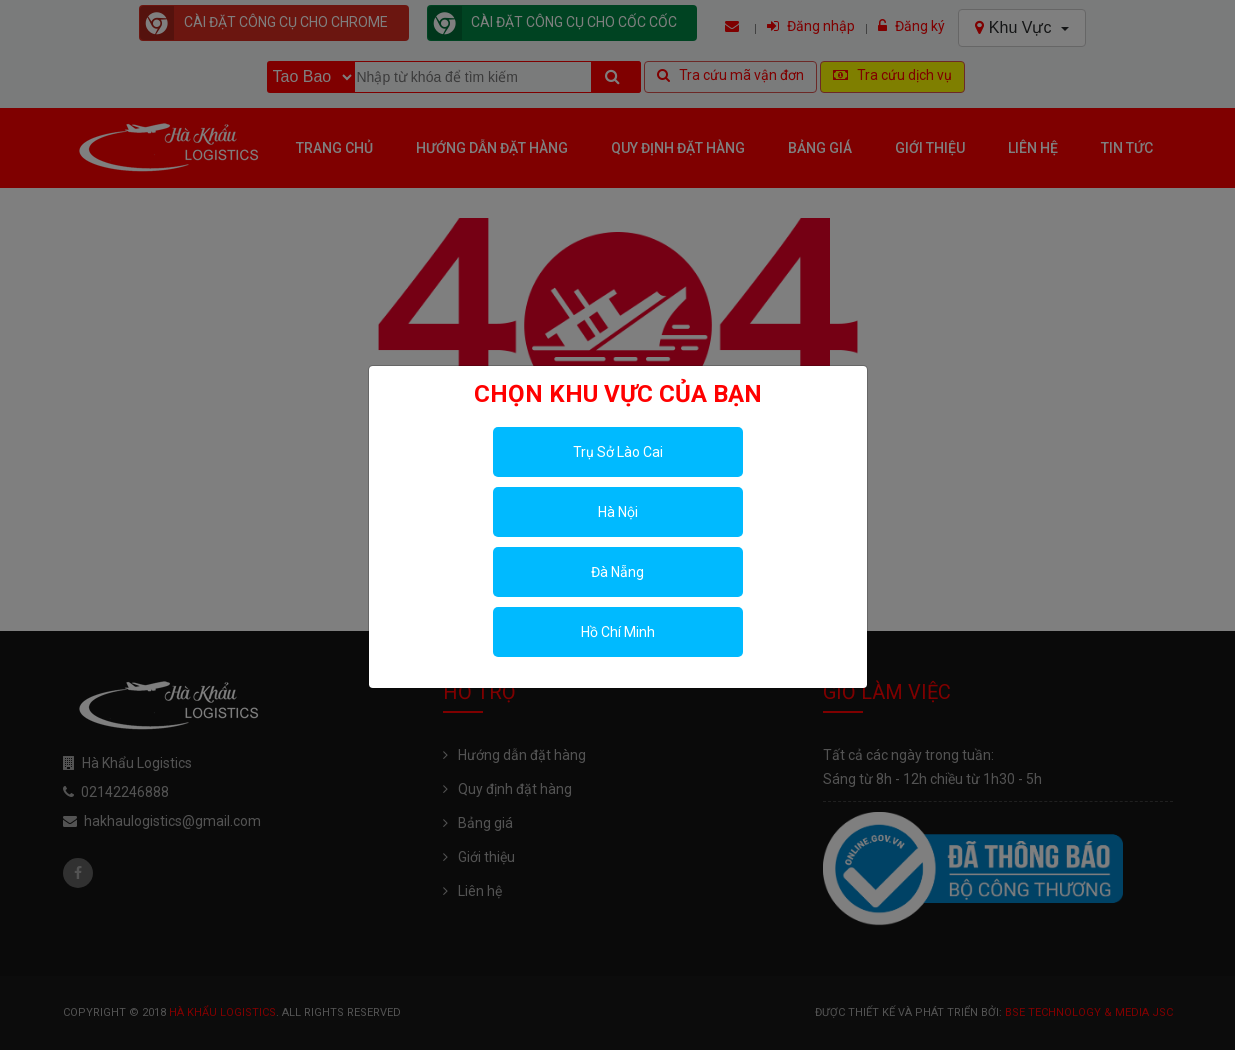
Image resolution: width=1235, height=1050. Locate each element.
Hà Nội (618, 512)
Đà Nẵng (617, 572)
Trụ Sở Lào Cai (618, 452)
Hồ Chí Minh (618, 632)
